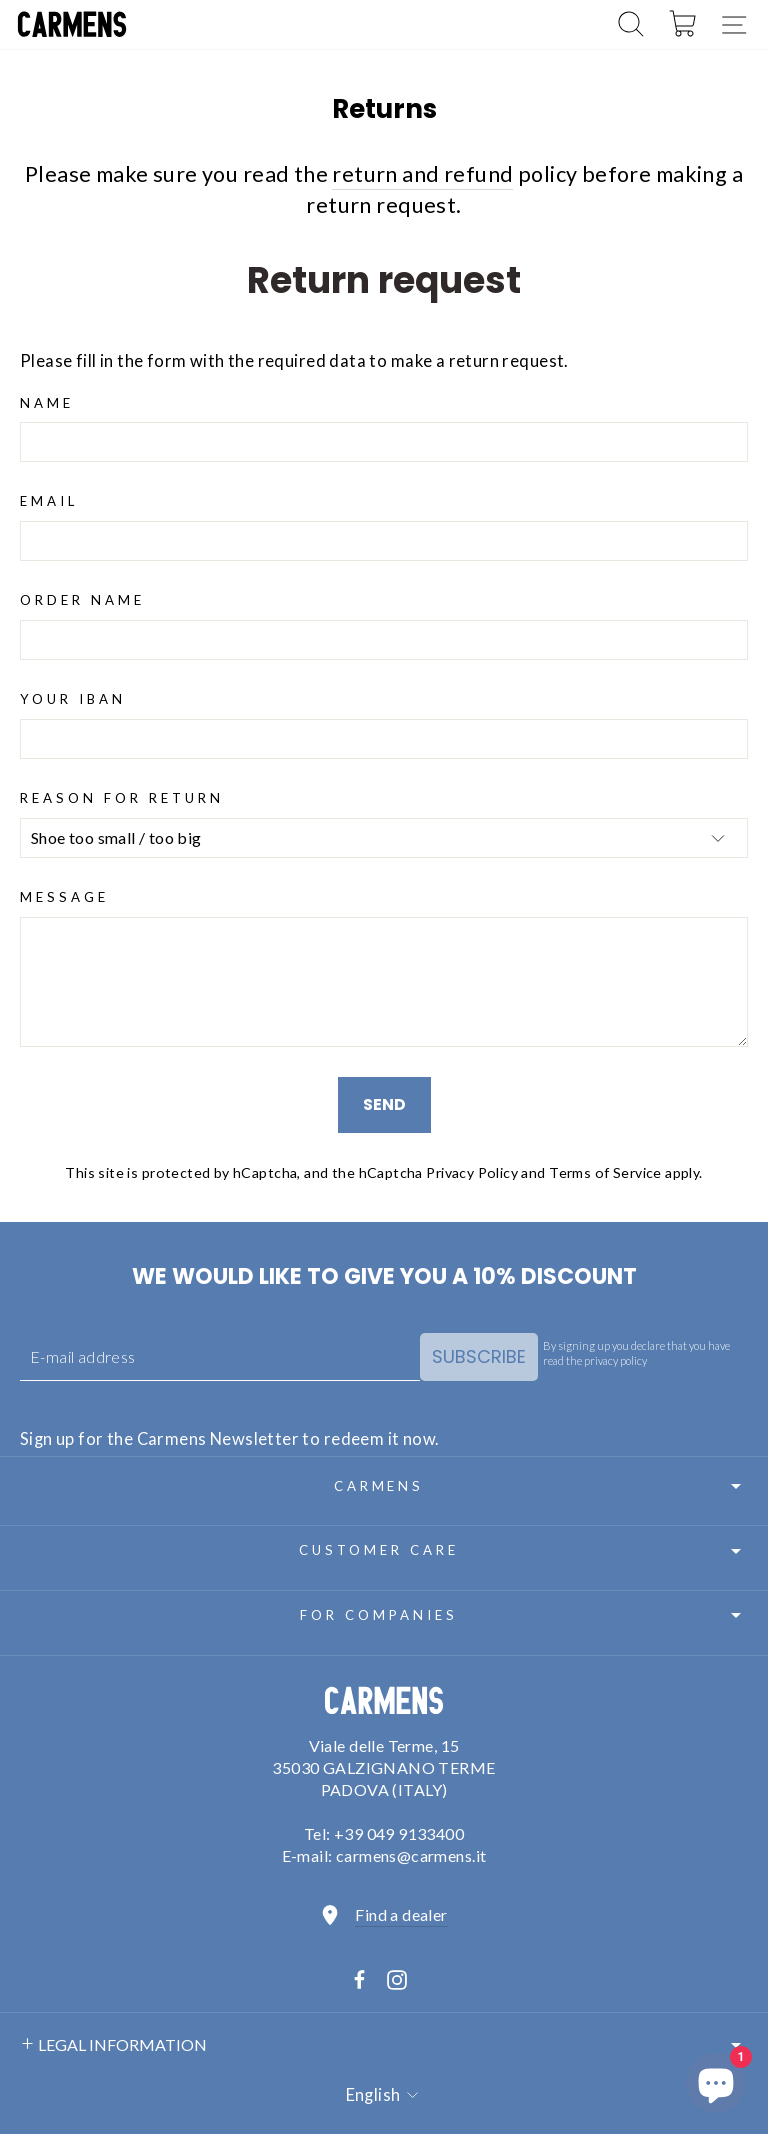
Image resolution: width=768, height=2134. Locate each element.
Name (47, 403)
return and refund (422, 174)
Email (49, 501)
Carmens (541, 1486)
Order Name (82, 600)
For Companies (524, 1615)
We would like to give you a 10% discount (384, 1276)
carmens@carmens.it (411, 1855)
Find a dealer (401, 1914)
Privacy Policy (472, 1172)
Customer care (523, 1551)
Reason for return (122, 798)
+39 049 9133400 (399, 1833)
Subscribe (479, 1356)
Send (384, 1104)
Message (64, 897)
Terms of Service (605, 1172)
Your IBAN (73, 699)
